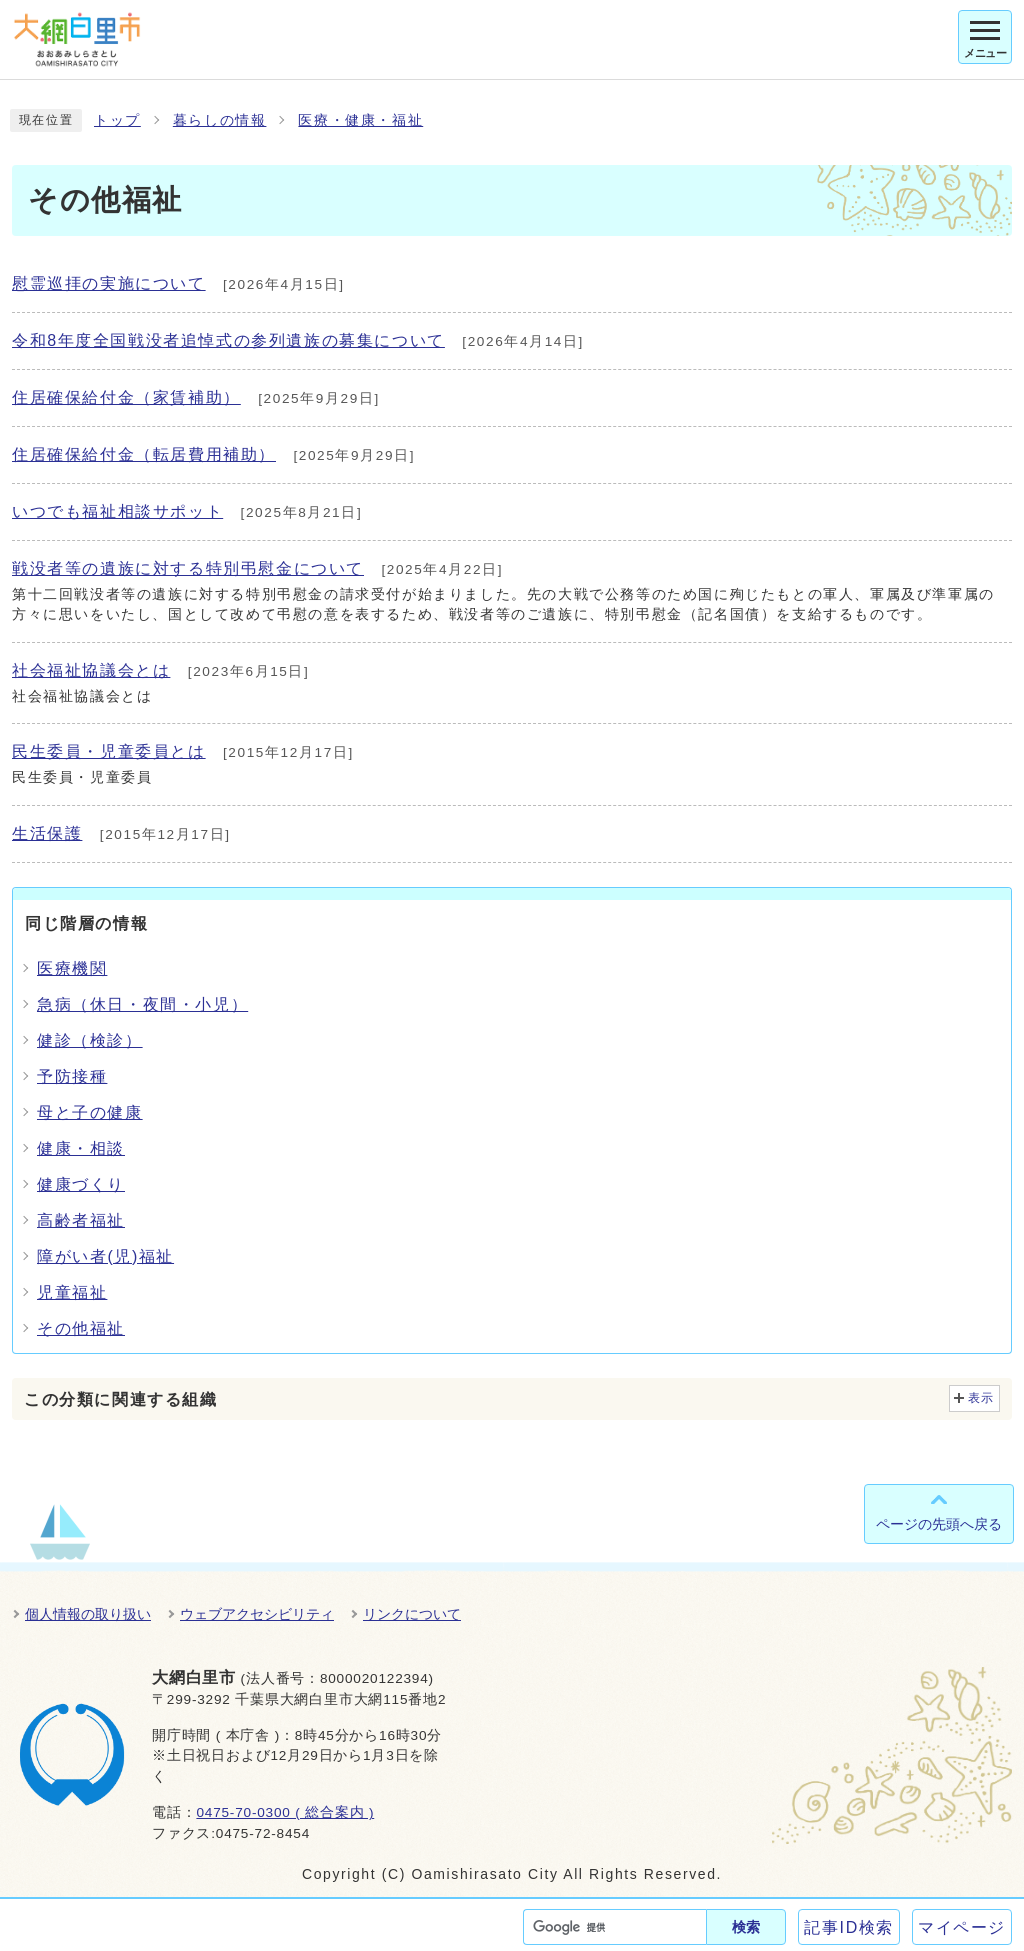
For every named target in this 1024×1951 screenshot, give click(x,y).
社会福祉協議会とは (91, 670)
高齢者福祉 (81, 1220)
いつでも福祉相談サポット (117, 511)
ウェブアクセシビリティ (257, 1614)
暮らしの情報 (220, 120)
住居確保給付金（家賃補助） (126, 397)
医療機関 (72, 968)
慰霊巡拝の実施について (109, 283)
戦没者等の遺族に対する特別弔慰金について (188, 568)
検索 (746, 1927)
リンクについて (412, 1614)
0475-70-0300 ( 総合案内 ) (285, 1812)
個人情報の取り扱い (88, 1614)
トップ (117, 120)
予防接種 (72, 1076)
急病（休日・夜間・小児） (142, 1004)
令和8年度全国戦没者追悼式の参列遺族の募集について (228, 340)
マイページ (962, 1927)
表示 (981, 1398)
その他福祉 (81, 1328)
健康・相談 (81, 1148)
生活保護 (47, 833)
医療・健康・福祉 (360, 120)
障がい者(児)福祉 (105, 1256)
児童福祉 (72, 1292)
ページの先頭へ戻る (939, 1524)
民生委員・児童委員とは (109, 751)
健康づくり (81, 1184)
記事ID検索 (849, 1927)
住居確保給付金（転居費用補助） (144, 454)
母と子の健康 (90, 1112)
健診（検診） (90, 1040)
